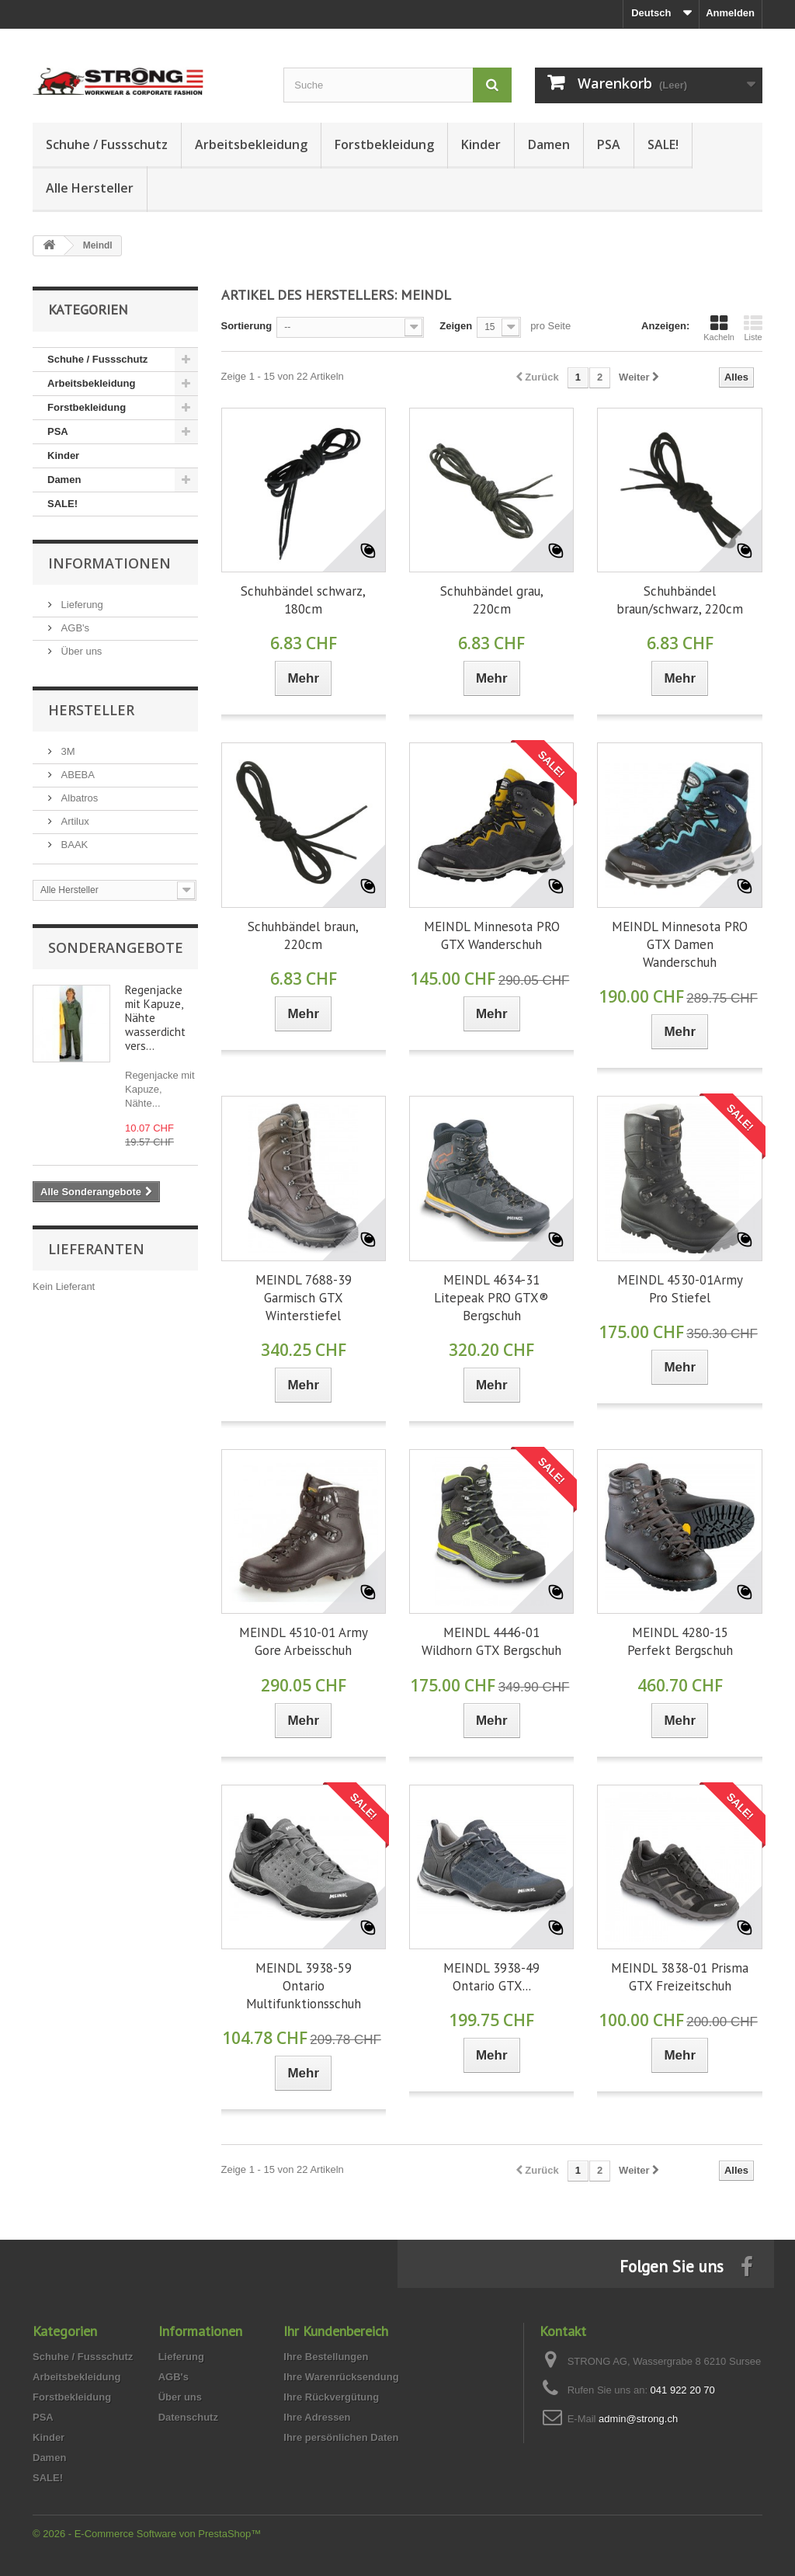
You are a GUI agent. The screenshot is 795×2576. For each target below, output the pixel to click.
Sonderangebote (115, 947)
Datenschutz (188, 2417)
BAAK (73, 844)
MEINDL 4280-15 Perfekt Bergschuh (680, 1641)
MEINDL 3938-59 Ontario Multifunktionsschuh (303, 1985)
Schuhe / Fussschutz (107, 144)
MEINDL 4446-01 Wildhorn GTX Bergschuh (491, 1641)
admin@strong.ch (638, 2419)
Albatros (78, 798)
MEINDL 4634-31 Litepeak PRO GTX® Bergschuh (491, 1297)
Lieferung (80, 604)
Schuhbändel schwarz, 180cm (303, 599)
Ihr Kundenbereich (335, 2331)
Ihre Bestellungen (325, 2356)
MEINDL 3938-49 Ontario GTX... (491, 1976)
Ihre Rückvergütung (331, 2397)
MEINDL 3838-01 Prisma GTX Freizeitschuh (679, 1976)
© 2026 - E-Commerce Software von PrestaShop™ (147, 2533)
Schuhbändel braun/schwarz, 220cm (679, 599)
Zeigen (455, 326)
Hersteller (91, 709)
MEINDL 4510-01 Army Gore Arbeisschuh (303, 1641)
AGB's (73, 628)
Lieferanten (96, 1248)
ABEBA (76, 774)
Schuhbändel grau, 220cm (491, 599)
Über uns (80, 651)
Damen (549, 144)
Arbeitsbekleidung (251, 144)
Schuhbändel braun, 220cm (303, 935)
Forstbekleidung (384, 144)
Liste (753, 328)
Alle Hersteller (90, 187)
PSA (608, 144)
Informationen (109, 563)
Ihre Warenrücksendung (340, 2377)
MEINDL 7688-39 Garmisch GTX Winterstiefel (303, 1297)
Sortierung (247, 326)
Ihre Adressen (316, 2417)
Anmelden (730, 13)
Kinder (481, 144)
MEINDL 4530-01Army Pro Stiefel (680, 1288)
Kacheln (718, 328)
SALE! (663, 144)
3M (66, 751)
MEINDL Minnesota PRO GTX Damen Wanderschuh (680, 944)
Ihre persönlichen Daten (340, 2437)
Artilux (73, 821)
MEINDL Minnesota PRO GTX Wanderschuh (492, 935)
